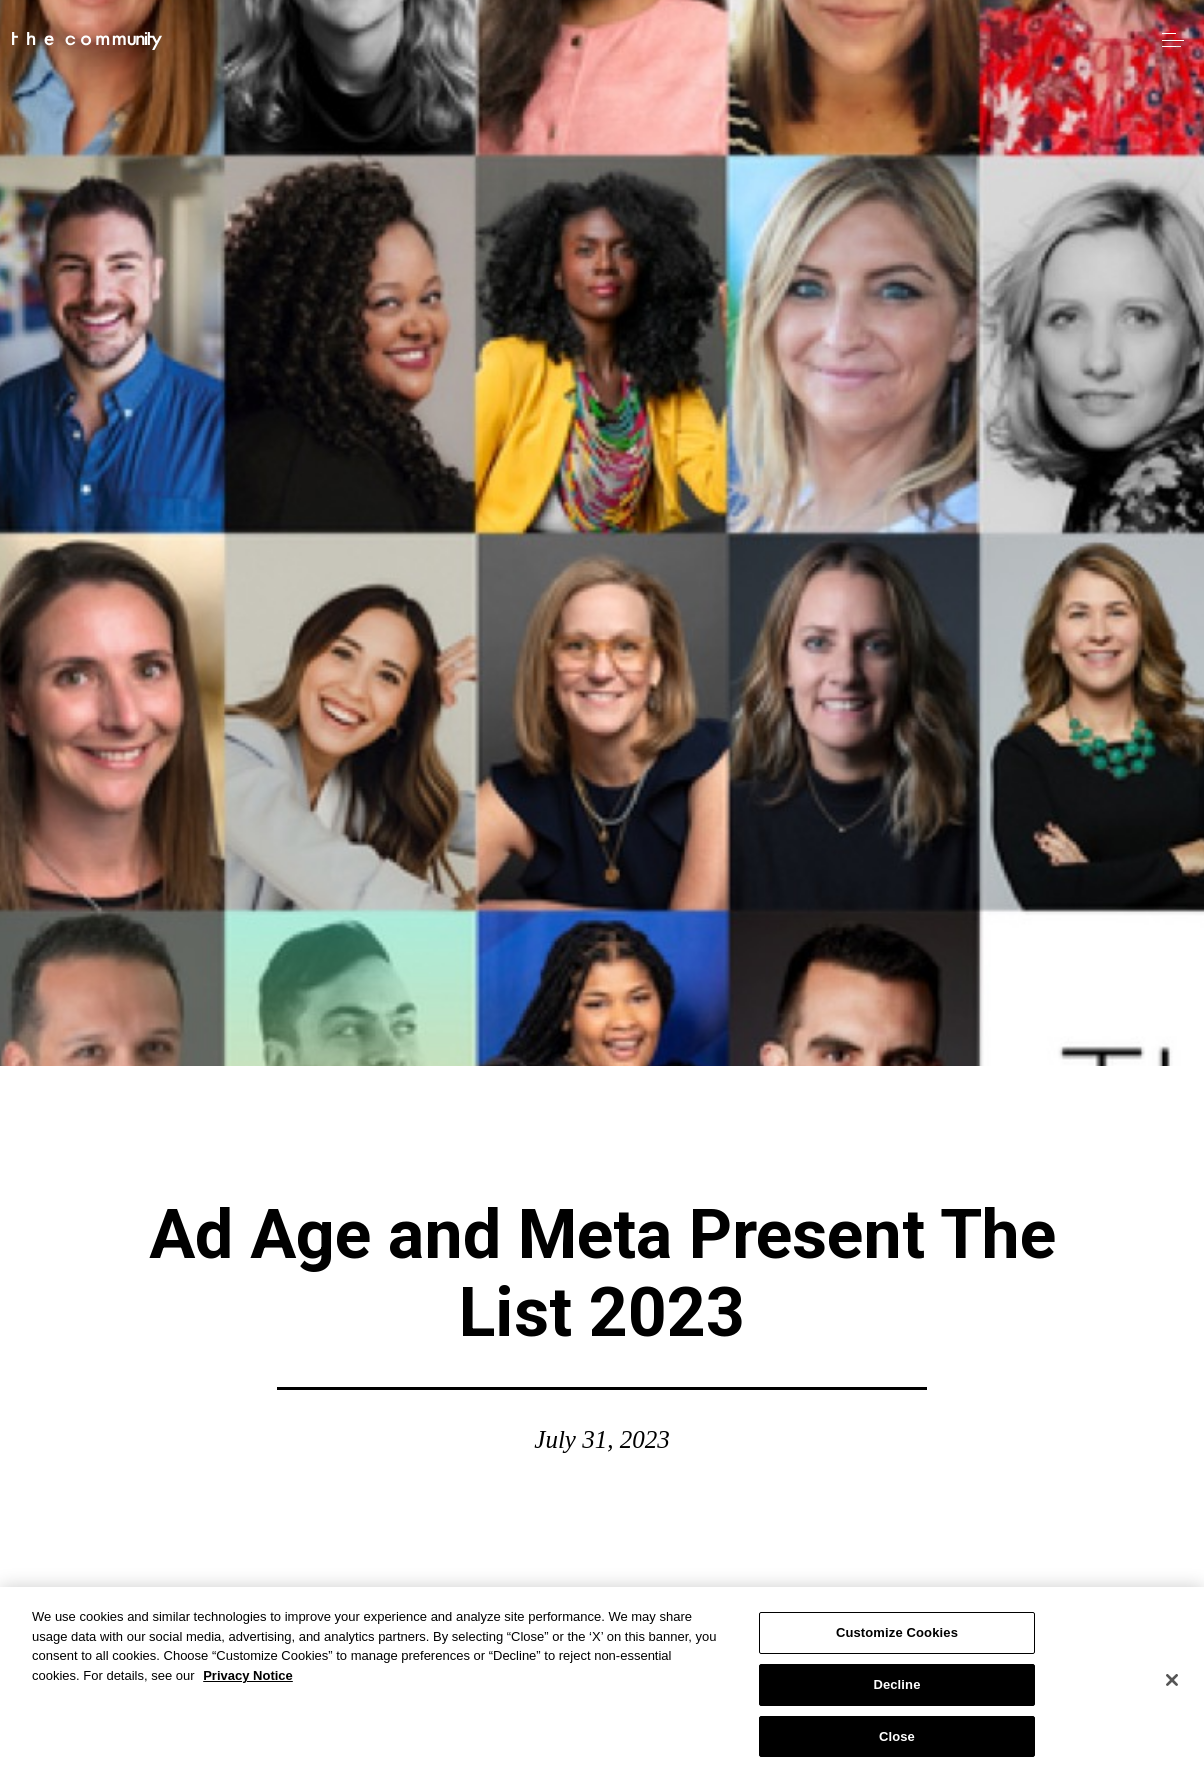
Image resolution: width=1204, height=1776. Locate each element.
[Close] (1172, 1687)
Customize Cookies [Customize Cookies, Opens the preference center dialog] (897, 1639)
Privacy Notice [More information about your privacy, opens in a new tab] (248, 1682)
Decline (896, 1691)
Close (897, 1743)
